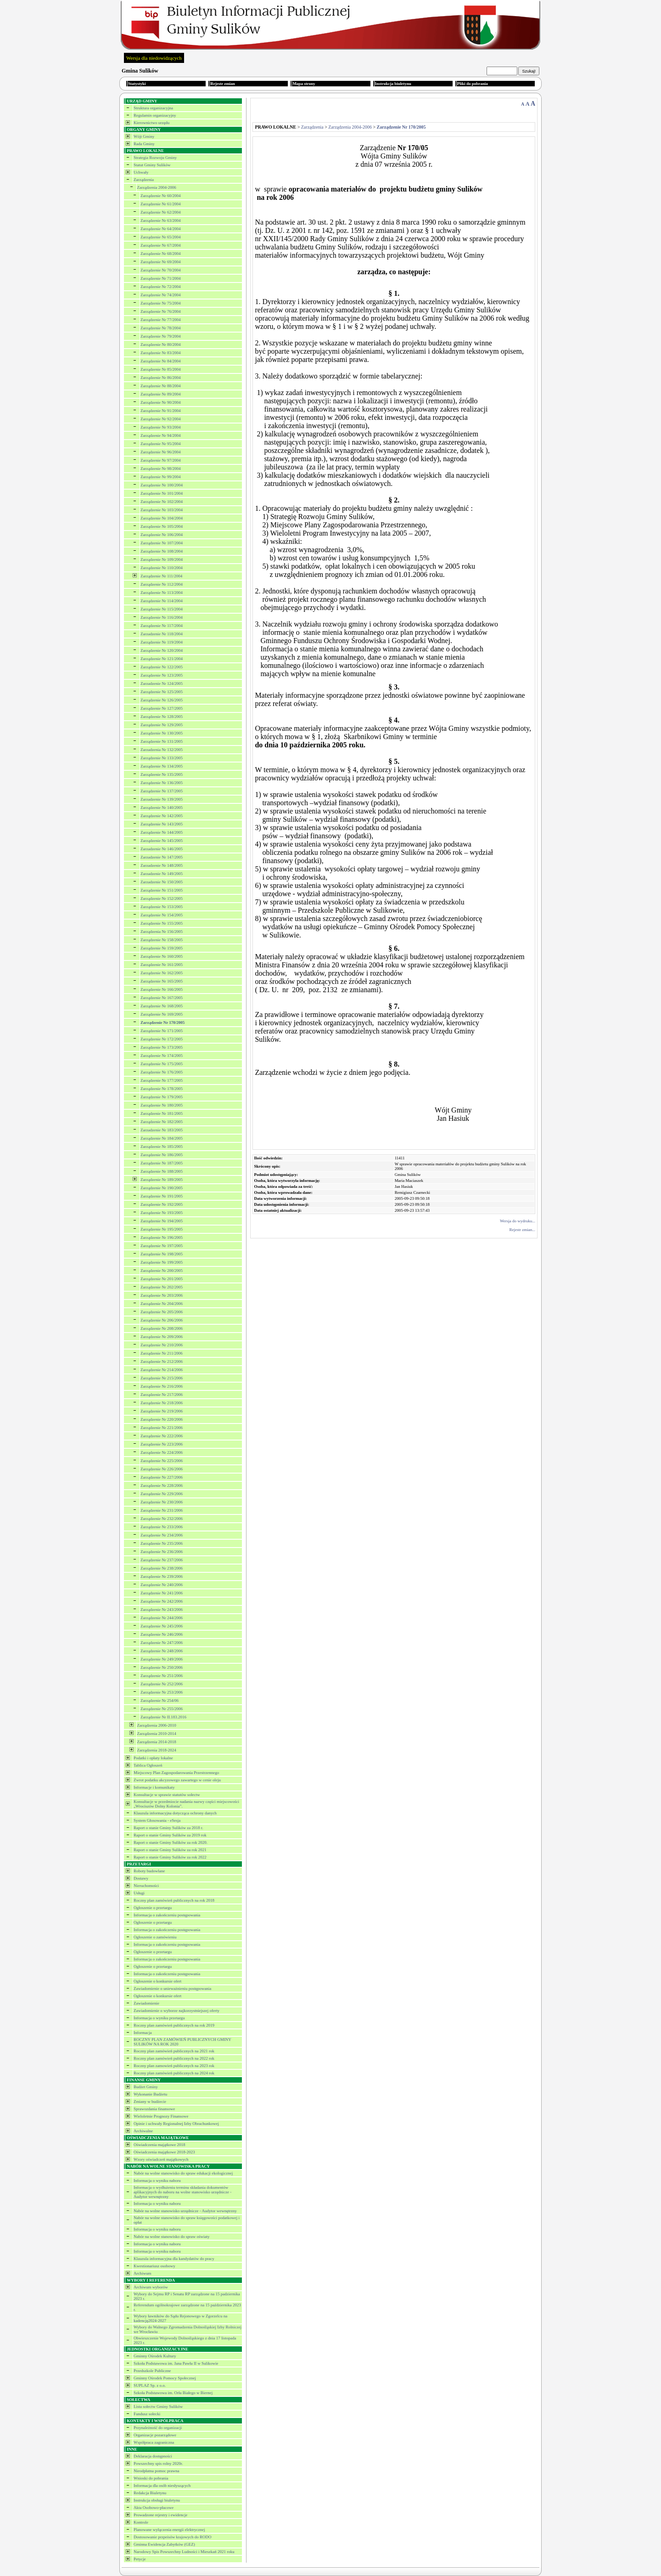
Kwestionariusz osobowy (154, 2266)
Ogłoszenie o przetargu (153, 1907)
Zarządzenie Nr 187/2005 (161, 1163)
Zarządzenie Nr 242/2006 (161, 1601)
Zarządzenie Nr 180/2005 (161, 1105)
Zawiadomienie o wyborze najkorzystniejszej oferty (176, 2010)
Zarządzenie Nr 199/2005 (161, 1262)
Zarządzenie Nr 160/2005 (161, 956)
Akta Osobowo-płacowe (154, 2507)
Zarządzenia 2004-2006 (156, 187)
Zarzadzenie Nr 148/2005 (161, 865)
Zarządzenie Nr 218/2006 (161, 1403)
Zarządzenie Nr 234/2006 (161, 1535)
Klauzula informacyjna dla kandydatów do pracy (174, 2258)
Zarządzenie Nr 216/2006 (161, 1386)
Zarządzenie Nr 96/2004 (160, 452)
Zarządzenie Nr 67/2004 (160, 245)
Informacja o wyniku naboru (157, 2180)
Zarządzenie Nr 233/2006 (161, 1527)
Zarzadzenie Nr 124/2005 (161, 683)
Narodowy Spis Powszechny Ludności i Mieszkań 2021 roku (184, 2551)
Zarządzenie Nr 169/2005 (161, 1014)
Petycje (140, 2559)
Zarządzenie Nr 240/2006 (161, 1584)
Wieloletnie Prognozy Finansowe (161, 2116)
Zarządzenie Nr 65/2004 (160, 237)
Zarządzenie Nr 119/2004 (161, 642)
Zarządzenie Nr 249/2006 (161, 1659)
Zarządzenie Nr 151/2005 (161, 890)
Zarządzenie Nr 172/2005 (161, 1039)
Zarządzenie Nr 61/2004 (160, 204)
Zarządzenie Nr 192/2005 (161, 1204)
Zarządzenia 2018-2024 (156, 1750)
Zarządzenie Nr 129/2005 (161, 725)
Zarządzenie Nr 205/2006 (161, 1312)
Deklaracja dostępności (153, 2456)
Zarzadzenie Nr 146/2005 (161, 849)
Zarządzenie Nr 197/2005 (161, 1245)
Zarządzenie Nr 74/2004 (160, 295)
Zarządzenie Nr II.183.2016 (163, 1717)
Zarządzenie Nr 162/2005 (161, 973)
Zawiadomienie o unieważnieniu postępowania (172, 1988)
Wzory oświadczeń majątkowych (161, 2159)
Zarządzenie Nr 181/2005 (161, 1113)
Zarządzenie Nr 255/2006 (161, 1708)
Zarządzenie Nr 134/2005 (161, 766)
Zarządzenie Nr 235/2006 (161, 1543)
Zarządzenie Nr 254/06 (159, 1700)
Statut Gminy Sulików (152, 165)
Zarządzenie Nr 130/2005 (161, 733)
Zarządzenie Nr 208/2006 (161, 1328)
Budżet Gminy (146, 2087)
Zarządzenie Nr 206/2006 (161, 1320)
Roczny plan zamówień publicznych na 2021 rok (174, 2051)
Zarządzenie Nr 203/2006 (161, 1295)
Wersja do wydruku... (517, 1221)
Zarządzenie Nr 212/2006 (161, 1361)
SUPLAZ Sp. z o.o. (150, 2385)
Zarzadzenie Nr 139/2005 (161, 799)
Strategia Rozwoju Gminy (155, 157)
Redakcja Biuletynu (150, 2493)
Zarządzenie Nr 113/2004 (161, 592)
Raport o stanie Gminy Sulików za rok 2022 (170, 1857)
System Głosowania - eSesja (157, 1820)
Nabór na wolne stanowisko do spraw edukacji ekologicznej (183, 2173)
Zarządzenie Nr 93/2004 (160, 427)
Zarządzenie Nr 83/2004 (160, 352)
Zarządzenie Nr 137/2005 (161, 791)
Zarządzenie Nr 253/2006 (161, 1692)
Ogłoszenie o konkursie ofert (157, 1981)
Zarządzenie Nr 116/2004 (161, 617)
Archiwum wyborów (151, 2287)
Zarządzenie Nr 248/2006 (161, 1651)
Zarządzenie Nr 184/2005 (161, 1138)
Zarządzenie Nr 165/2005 (161, 981)
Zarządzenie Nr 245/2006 (161, 1626)
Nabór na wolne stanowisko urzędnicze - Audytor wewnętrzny (185, 2211)
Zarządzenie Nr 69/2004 (160, 262)
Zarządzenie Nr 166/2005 (161, 989)
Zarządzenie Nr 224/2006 (161, 1452)
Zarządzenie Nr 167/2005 (161, 997)
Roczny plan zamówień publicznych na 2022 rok (174, 2058)
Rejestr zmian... (522, 1229)
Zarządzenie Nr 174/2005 (161, 1055)
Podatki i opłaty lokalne (153, 1758)
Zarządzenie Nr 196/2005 (161, 1237)
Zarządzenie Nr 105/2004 (161, 526)
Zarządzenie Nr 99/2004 (160, 477)
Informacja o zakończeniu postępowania (167, 1915)
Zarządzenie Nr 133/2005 (161, 758)
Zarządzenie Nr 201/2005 (161, 1279)
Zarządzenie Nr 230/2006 (161, 1502)
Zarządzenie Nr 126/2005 (161, 700)
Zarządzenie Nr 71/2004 (160, 278)
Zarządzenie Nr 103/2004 (161, 510)
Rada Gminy (144, 143)
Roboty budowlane (149, 1871)
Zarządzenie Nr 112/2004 (161, 584)
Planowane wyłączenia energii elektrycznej (169, 2529)
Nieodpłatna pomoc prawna (156, 2471)
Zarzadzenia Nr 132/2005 (161, 749)
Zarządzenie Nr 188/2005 (161, 1171)
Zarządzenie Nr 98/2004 (160, 468)
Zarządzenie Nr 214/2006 (161, 1369)
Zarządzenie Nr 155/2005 (161, 923)
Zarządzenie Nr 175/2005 (161, 1064)
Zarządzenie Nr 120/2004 (161, 650)
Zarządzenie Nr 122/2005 (161, 667)
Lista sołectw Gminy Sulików (158, 2406)
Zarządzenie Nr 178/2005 (161, 1088)
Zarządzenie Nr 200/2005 (161, 1270)
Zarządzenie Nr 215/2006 (161, 1378)
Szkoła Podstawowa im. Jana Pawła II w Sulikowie (176, 2363)
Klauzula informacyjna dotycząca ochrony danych (175, 1813)
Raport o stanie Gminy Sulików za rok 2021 (170, 1849)
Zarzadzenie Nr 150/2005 (161, 882)
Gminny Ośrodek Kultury (155, 2356)
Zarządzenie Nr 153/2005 (161, 906)
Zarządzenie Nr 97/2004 (160, 460)
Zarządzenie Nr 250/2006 (161, 1667)
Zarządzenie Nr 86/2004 (160, 377)
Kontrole (141, 2522)
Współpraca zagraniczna (154, 2442)
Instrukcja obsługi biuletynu (157, 2500)
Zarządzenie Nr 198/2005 (161, 1254)
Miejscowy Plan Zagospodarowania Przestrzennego (176, 1772)
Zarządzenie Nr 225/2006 (161, 1460)
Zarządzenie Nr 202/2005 (161, 1287)
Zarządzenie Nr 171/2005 (161, 1030)
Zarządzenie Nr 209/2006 (161, 1336)
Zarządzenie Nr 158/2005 (161, 940)
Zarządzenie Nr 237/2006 (161, 1560)
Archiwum (142, 2273)
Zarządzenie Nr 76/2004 (160, 311)
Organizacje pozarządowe (155, 2435)
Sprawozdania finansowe (154, 2109)
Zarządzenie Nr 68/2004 (160, 253)
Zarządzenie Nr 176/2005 (161, 1072)
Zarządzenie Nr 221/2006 (161, 1427)
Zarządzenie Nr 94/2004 (160, 435)
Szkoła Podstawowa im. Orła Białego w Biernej (173, 2392)
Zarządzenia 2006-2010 (156, 1725)
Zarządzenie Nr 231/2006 (161, 1510)
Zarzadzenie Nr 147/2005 (161, 857)
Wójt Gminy (144, 136)
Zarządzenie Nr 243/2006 (161, 1609)
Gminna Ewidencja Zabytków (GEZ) (164, 2544)
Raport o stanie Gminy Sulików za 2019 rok (170, 1835)
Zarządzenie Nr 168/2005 (161, 1006)
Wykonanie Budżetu (150, 2094)
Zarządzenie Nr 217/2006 (161, 1394)
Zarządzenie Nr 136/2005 (161, 782)
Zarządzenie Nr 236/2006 (161, 1551)
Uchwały (141, 172)
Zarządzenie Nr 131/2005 (161, 741)
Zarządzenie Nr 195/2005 (161, 1229)
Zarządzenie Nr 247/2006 (161, 1642)
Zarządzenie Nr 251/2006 (161, 1675)
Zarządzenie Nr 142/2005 (161, 815)
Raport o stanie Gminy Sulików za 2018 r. (168, 1827)
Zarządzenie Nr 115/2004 (161, 609)
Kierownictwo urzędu (151, 122)
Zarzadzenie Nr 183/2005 (161, 1130)
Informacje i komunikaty (154, 1787)
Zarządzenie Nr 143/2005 (161, 824)
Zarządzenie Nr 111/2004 (161, 576)
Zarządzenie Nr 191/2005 (161, 1196)
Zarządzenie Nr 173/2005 (161, 1047)
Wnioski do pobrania (151, 2478)
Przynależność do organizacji (158, 2427)
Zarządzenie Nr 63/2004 (160, 220)
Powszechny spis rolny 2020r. (158, 2463)
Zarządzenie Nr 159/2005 (161, 948)
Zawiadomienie (146, 2003)
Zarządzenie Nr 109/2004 (161, 559)
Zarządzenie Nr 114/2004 (161, 601)
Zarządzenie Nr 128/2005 (161, 716)
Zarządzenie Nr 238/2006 (161, 1568)
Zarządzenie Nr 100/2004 (161, 485)
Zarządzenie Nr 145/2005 (161, 840)
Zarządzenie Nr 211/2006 (161, 1353)
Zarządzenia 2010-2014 (156, 1733)
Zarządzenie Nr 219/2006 (161, 1411)
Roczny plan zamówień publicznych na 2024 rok (174, 2073)
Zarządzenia (144, 179)
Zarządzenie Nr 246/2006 (161, 1634)
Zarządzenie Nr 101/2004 (161, 493)
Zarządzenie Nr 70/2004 (160, 270)
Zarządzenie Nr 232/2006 (161, 1518)
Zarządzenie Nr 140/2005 (161, 807)
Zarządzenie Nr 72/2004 (160, 286)
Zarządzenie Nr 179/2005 (161, 1097)
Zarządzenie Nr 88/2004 (160, 386)
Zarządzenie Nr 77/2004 (160, 319)
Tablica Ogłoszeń (148, 1765)
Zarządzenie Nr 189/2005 (161, 1179)
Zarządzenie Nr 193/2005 (161, 1212)
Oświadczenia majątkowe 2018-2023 (164, 2152)
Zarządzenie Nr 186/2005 (161, 1154)
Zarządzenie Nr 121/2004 (161, 658)
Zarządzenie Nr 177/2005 (161, 1080)
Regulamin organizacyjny (155, 115)
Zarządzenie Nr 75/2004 (160, 303)
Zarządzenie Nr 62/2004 (160, 212)
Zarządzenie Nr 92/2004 (160, 419)
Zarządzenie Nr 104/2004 (161, 518)
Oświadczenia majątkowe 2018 (159, 2144)
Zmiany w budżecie (150, 2101)
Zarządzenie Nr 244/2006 (161, 1618)
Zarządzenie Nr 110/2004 (161, 567)
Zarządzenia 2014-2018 (156, 1742)
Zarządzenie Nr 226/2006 (161, 1469)
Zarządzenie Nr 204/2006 (161, 1303)
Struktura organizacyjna (153, 108)
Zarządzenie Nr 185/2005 (161, 1146)
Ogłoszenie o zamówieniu (155, 1937)
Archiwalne (143, 2131)
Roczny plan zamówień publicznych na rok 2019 (174, 2025)
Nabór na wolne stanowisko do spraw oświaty (171, 2236)
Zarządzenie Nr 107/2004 (161, 543)
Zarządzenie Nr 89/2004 (160, 394)
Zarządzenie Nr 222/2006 (161, 1436)
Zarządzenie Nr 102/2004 (161, 501)
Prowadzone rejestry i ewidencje (160, 2515)
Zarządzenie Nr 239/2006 (161, 1576)
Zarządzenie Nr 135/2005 (161, 774)
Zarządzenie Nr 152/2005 (161, 898)
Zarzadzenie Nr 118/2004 (161, 634)
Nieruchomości (146, 1885)
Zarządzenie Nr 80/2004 (160, 344)
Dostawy (141, 1878)
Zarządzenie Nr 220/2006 (161, 1419)
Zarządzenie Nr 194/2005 (161, 1221)
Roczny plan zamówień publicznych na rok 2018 (174, 1900)
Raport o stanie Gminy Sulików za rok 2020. (170, 1842)
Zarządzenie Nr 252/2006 (161, 1684)
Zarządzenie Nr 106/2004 (161, 534)
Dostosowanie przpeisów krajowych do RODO (172, 2537)
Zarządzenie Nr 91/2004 (160, 410)
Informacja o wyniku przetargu (159, 2018)
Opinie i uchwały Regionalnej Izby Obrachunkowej (176, 2123)
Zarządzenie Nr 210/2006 (161, 1345)
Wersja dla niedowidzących (154, 58)
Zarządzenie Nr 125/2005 (161, 691)
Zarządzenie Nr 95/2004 (160, 443)
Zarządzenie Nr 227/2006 (161, 1477)
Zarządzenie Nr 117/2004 (161, 625)
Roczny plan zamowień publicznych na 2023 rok (174, 2065)
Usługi (139, 1893)
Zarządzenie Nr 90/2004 (160, 402)
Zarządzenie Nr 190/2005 (161, 1188)
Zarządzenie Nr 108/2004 (161, 551)
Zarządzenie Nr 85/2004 (160, 369)
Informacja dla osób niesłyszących (162, 2485)
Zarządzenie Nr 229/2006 (161, 1493)
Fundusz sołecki (147, 2414)
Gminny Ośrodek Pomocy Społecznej (165, 2378)
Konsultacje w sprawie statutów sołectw (167, 1794)
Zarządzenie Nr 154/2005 (161, 915)
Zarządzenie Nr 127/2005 (161, 708)
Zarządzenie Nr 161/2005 (161, 964)
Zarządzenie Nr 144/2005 (161, 832)
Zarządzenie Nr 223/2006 (161, 1444)
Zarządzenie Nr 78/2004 (160, 328)
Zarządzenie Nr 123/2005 (161, 675)
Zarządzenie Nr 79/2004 (160, 336)
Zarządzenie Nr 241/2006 (161, 1593)
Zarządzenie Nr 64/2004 (160, 228)
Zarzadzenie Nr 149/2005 (161, 873)
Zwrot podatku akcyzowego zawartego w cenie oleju (177, 1780)
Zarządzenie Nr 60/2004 (160, 195)
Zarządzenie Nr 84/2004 (160, 361)
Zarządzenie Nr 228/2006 (161, 1485)
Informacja (142, 2032)
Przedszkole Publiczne (152, 2370)
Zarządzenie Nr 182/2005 (161, 1121)
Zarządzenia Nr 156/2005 (161, 931)
